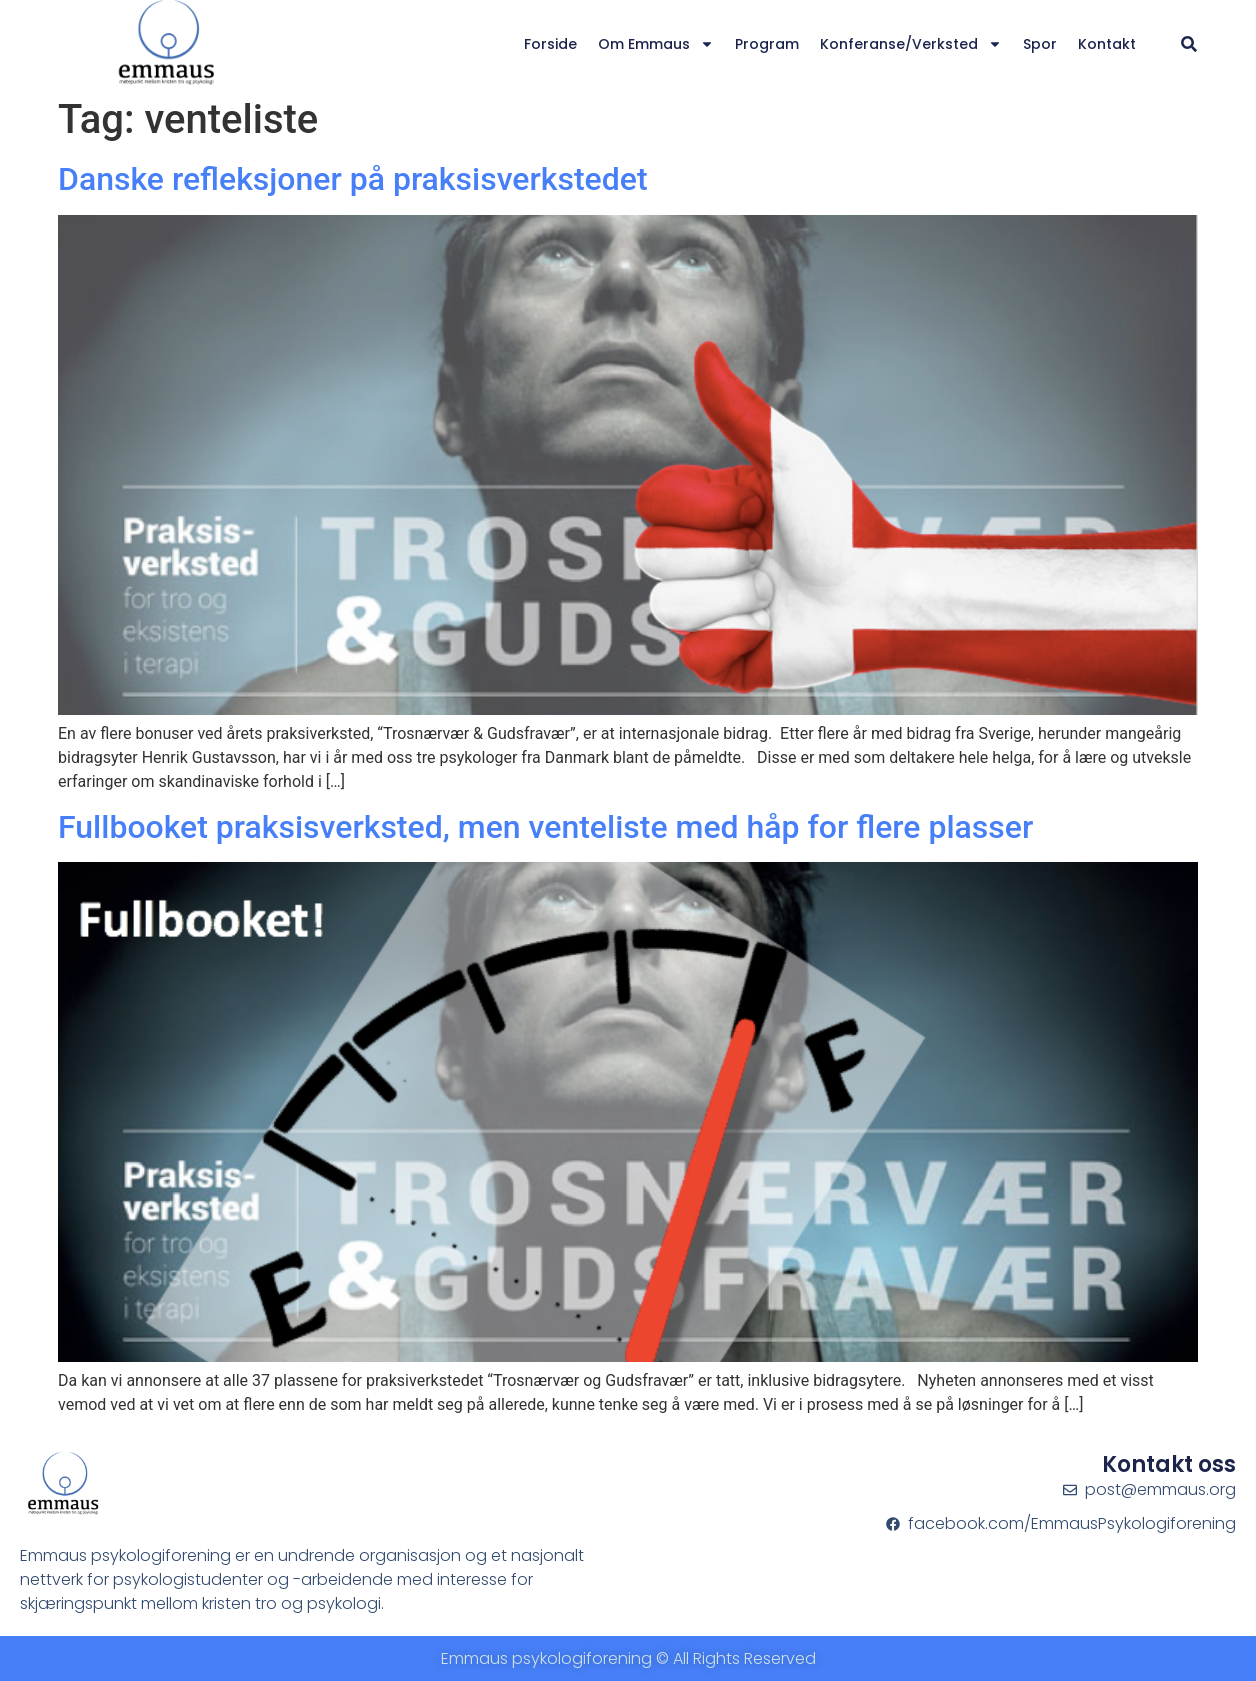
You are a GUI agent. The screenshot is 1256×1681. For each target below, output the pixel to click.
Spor (1040, 44)
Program (767, 44)
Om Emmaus (656, 44)
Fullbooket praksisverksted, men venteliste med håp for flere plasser (545, 827)
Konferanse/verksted (911, 44)
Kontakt (1107, 44)
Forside (550, 44)
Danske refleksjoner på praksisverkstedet (353, 179)
